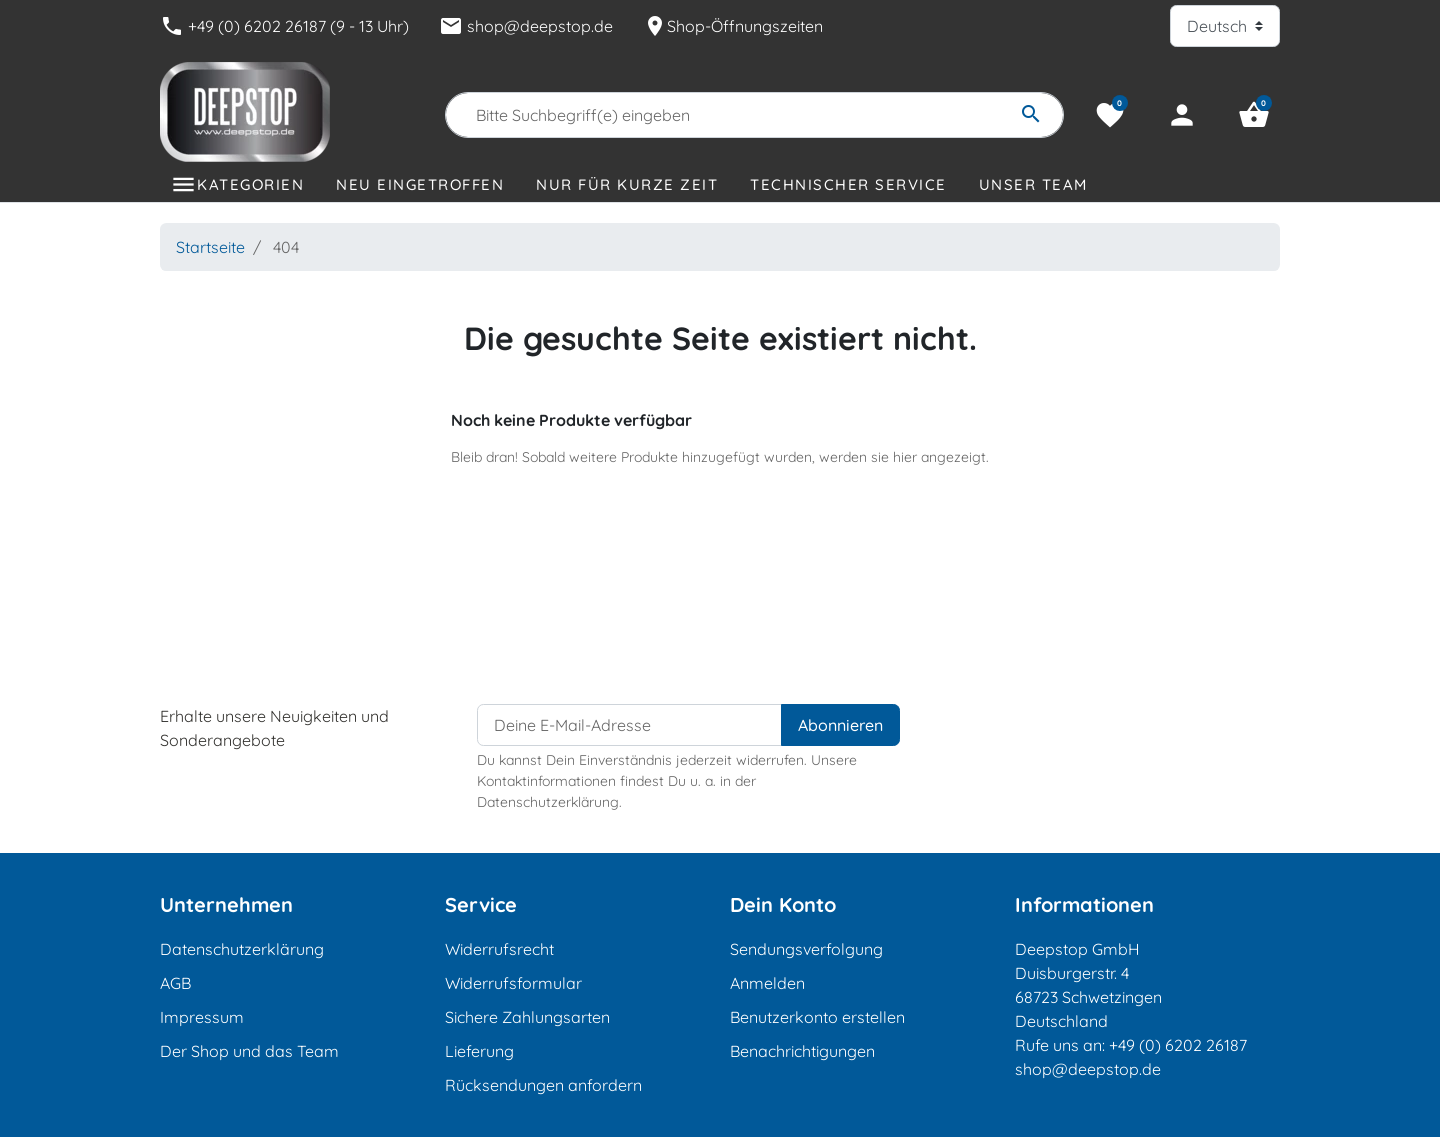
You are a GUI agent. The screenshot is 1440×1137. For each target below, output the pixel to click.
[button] (1254, 115)
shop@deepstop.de (526, 26)
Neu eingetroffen (420, 184)
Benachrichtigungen (802, 1051)
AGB (175, 983)
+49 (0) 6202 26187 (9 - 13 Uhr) (284, 26)
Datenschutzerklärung (242, 949)
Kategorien (250, 184)
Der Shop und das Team (249, 1051)
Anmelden (767, 983)
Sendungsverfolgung (806, 949)
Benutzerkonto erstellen (817, 1017)
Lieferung (479, 1051)
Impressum (202, 1017)
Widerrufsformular (513, 983)
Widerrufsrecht (499, 949)
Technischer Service (848, 184)
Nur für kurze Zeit (627, 184)
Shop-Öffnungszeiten (733, 26)
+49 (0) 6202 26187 (1178, 1045)
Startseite (210, 247)
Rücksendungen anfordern (543, 1085)
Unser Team (1033, 184)
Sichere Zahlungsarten (527, 1017)
